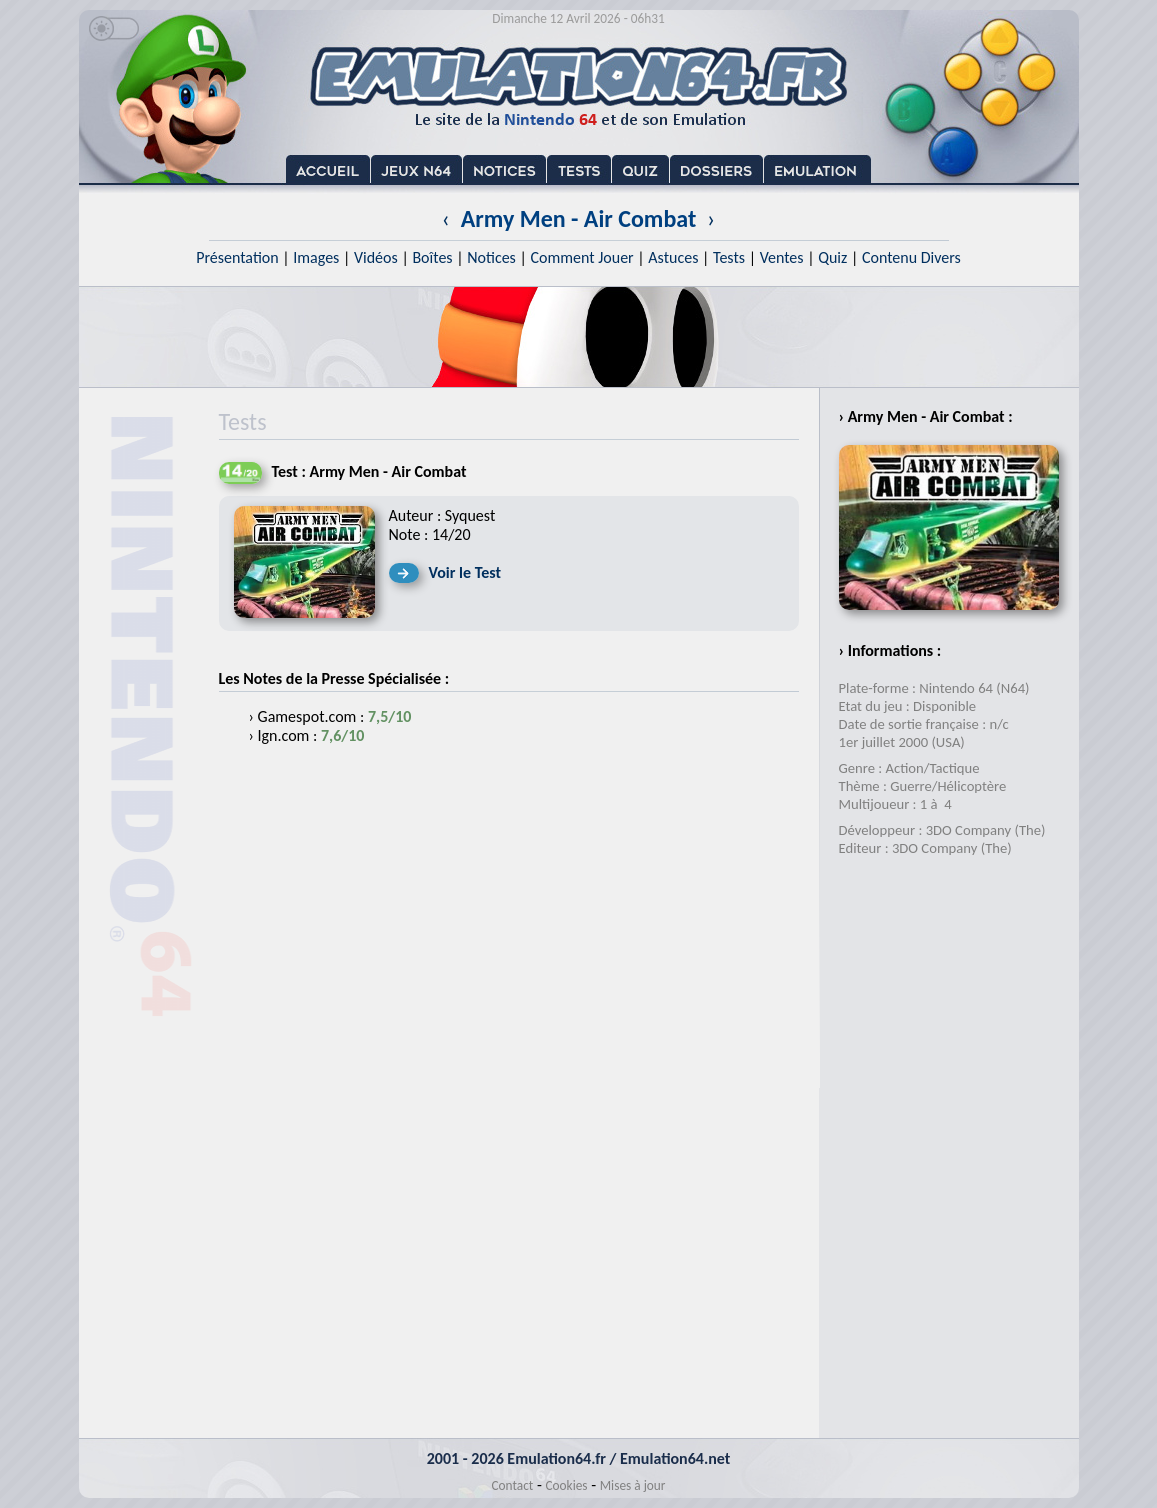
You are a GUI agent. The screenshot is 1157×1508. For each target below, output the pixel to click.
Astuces (673, 257)
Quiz (832, 257)
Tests (729, 257)
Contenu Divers (911, 257)
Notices (491, 257)
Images (316, 257)
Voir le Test (465, 572)
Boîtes (432, 257)
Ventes (782, 257)
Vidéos (376, 257)
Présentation (237, 257)
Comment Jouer (581, 257)
